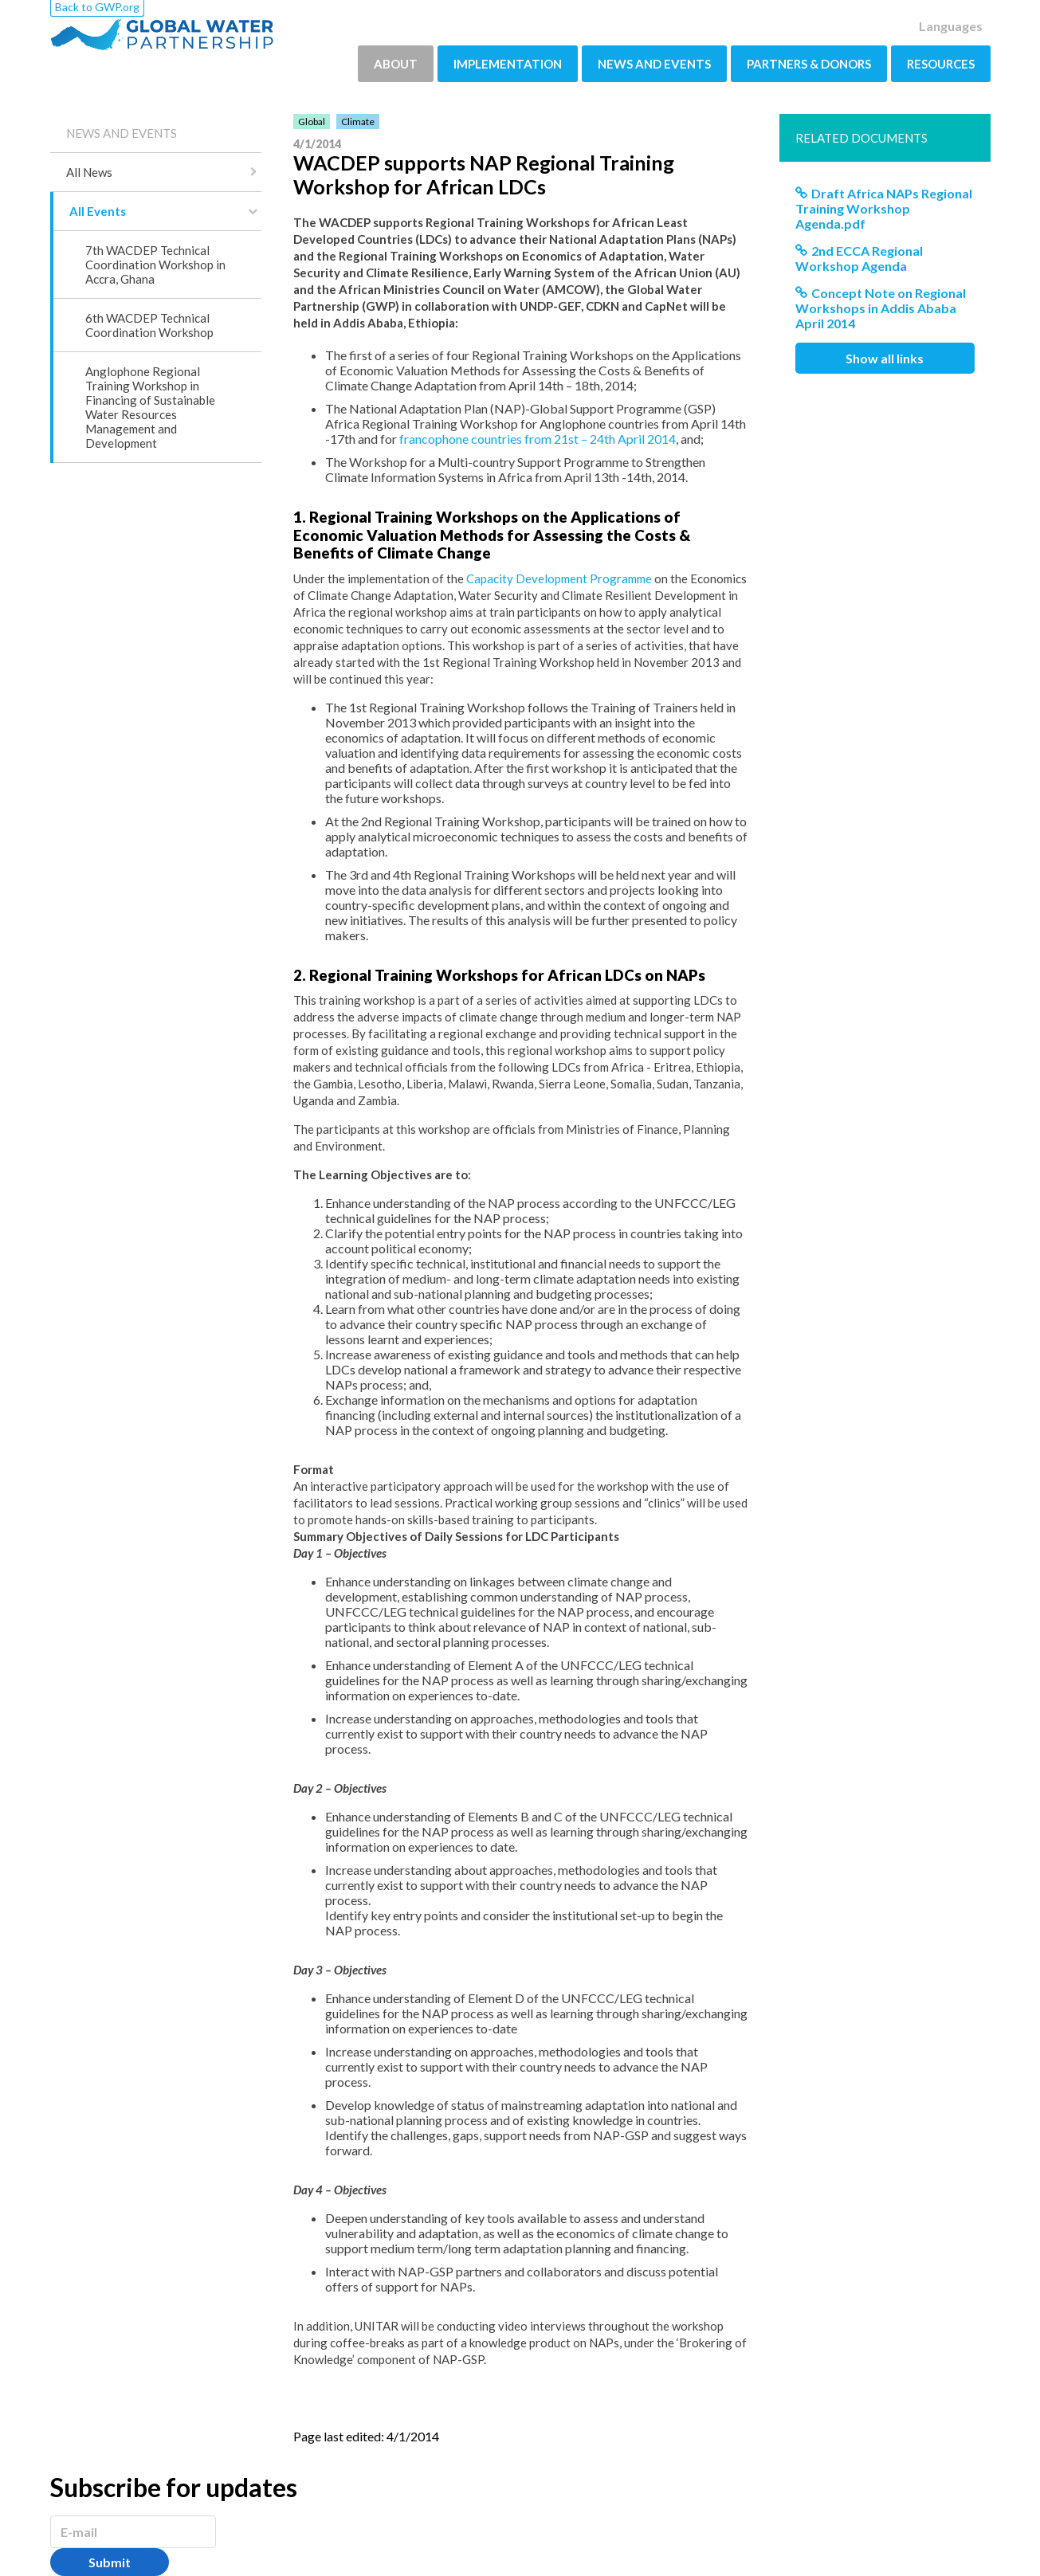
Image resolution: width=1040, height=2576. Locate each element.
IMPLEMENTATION (507, 64)
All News (89, 172)
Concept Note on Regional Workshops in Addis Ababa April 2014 (880, 308)
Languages (951, 25)
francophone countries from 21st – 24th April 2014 (537, 438)
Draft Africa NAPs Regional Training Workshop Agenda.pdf (883, 208)
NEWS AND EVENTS (654, 64)
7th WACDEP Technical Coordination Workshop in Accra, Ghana (155, 264)
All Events (97, 211)
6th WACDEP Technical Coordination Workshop (149, 325)
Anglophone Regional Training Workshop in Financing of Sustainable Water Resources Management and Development (150, 407)
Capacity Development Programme (559, 578)
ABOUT (396, 64)
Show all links (885, 358)
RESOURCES (941, 64)
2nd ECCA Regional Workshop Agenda (859, 258)
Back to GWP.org (97, 7)
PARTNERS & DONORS (809, 64)
